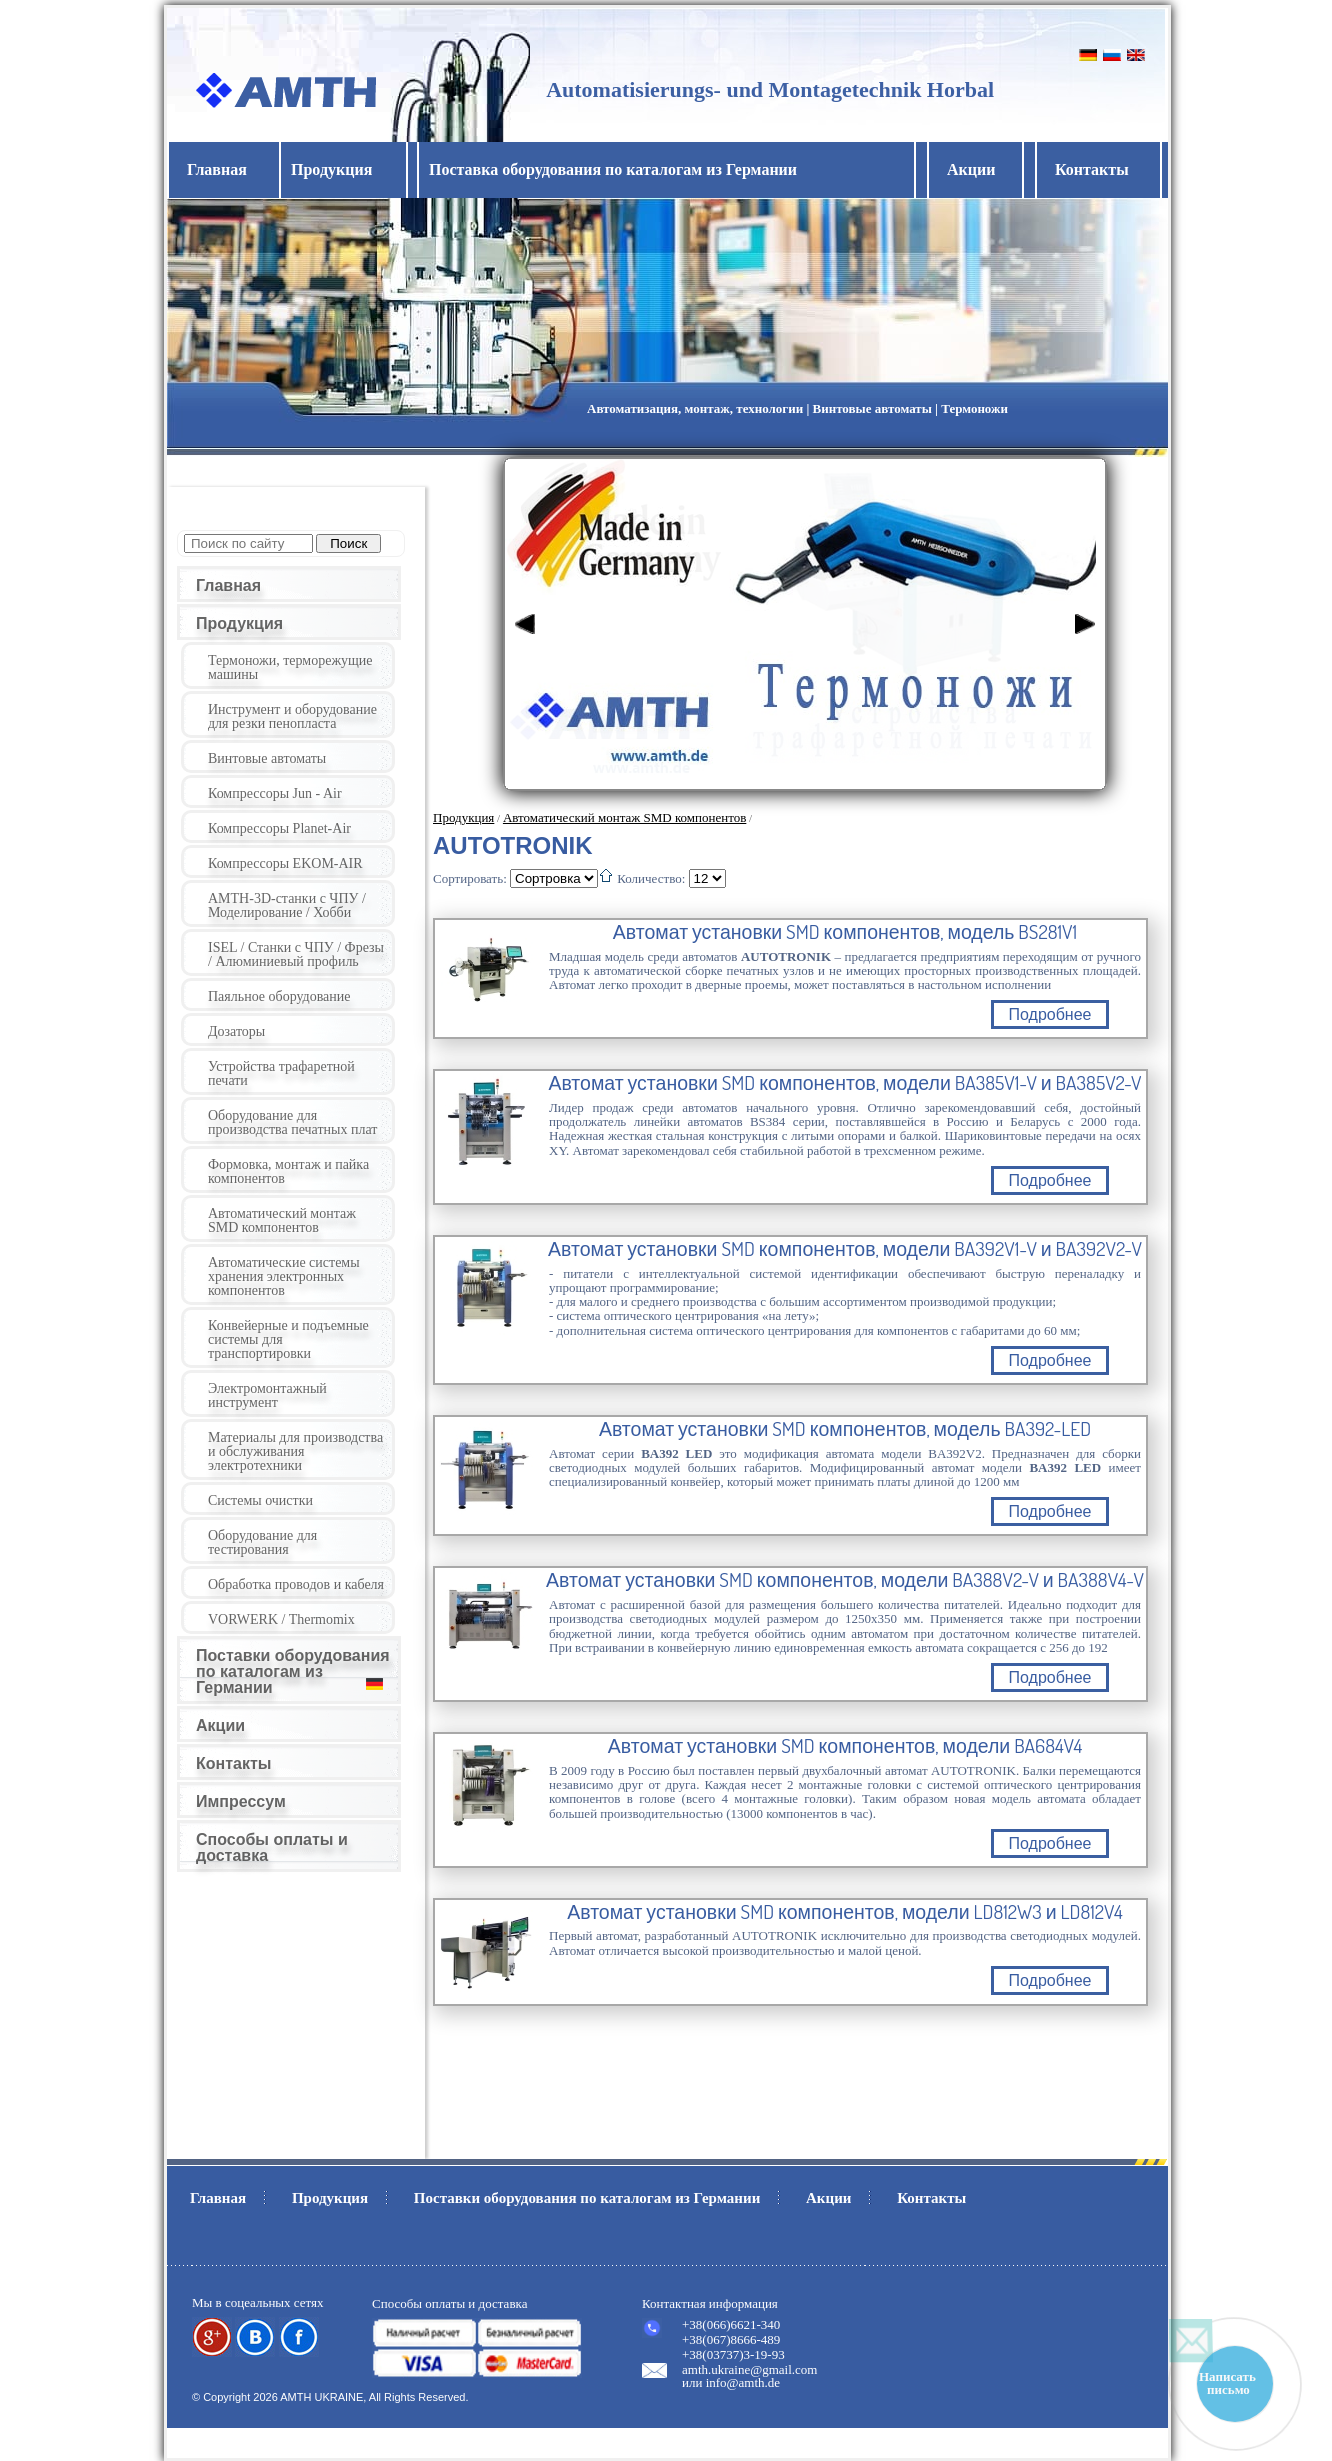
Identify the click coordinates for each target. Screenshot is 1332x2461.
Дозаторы (236, 1031)
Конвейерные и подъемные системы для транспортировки (288, 1339)
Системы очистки (260, 1500)
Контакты (1092, 169)
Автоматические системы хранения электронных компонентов (284, 1276)
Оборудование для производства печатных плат (292, 1122)
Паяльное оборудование (279, 996)
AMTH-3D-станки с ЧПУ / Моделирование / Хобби (287, 905)
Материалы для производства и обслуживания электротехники (295, 1451)
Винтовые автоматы (267, 758)
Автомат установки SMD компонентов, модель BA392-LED (845, 1429)
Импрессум (241, 1801)
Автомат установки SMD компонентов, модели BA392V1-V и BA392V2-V (845, 1249)
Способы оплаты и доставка (272, 1847)
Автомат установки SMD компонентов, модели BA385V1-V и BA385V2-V (844, 1083)
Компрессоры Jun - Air (275, 793)
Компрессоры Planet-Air (279, 828)
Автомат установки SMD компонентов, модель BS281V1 (845, 932)
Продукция (239, 623)
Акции (971, 169)
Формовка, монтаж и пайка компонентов (288, 1171)
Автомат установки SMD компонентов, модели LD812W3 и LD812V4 (845, 1912)
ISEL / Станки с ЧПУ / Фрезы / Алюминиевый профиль (296, 954)
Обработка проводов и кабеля (296, 1584)
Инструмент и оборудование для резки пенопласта (292, 716)
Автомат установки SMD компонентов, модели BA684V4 (845, 1746)
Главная (217, 169)
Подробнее (1050, 1014)
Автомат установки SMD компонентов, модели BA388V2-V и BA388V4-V (845, 1580)
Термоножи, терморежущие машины (290, 667)
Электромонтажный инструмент (267, 1395)
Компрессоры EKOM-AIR (285, 863)
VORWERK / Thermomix (281, 1619)
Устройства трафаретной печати (281, 1073)
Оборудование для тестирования (262, 1542)
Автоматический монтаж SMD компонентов (282, 1220)
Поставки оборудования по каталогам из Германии (293, 1671)
